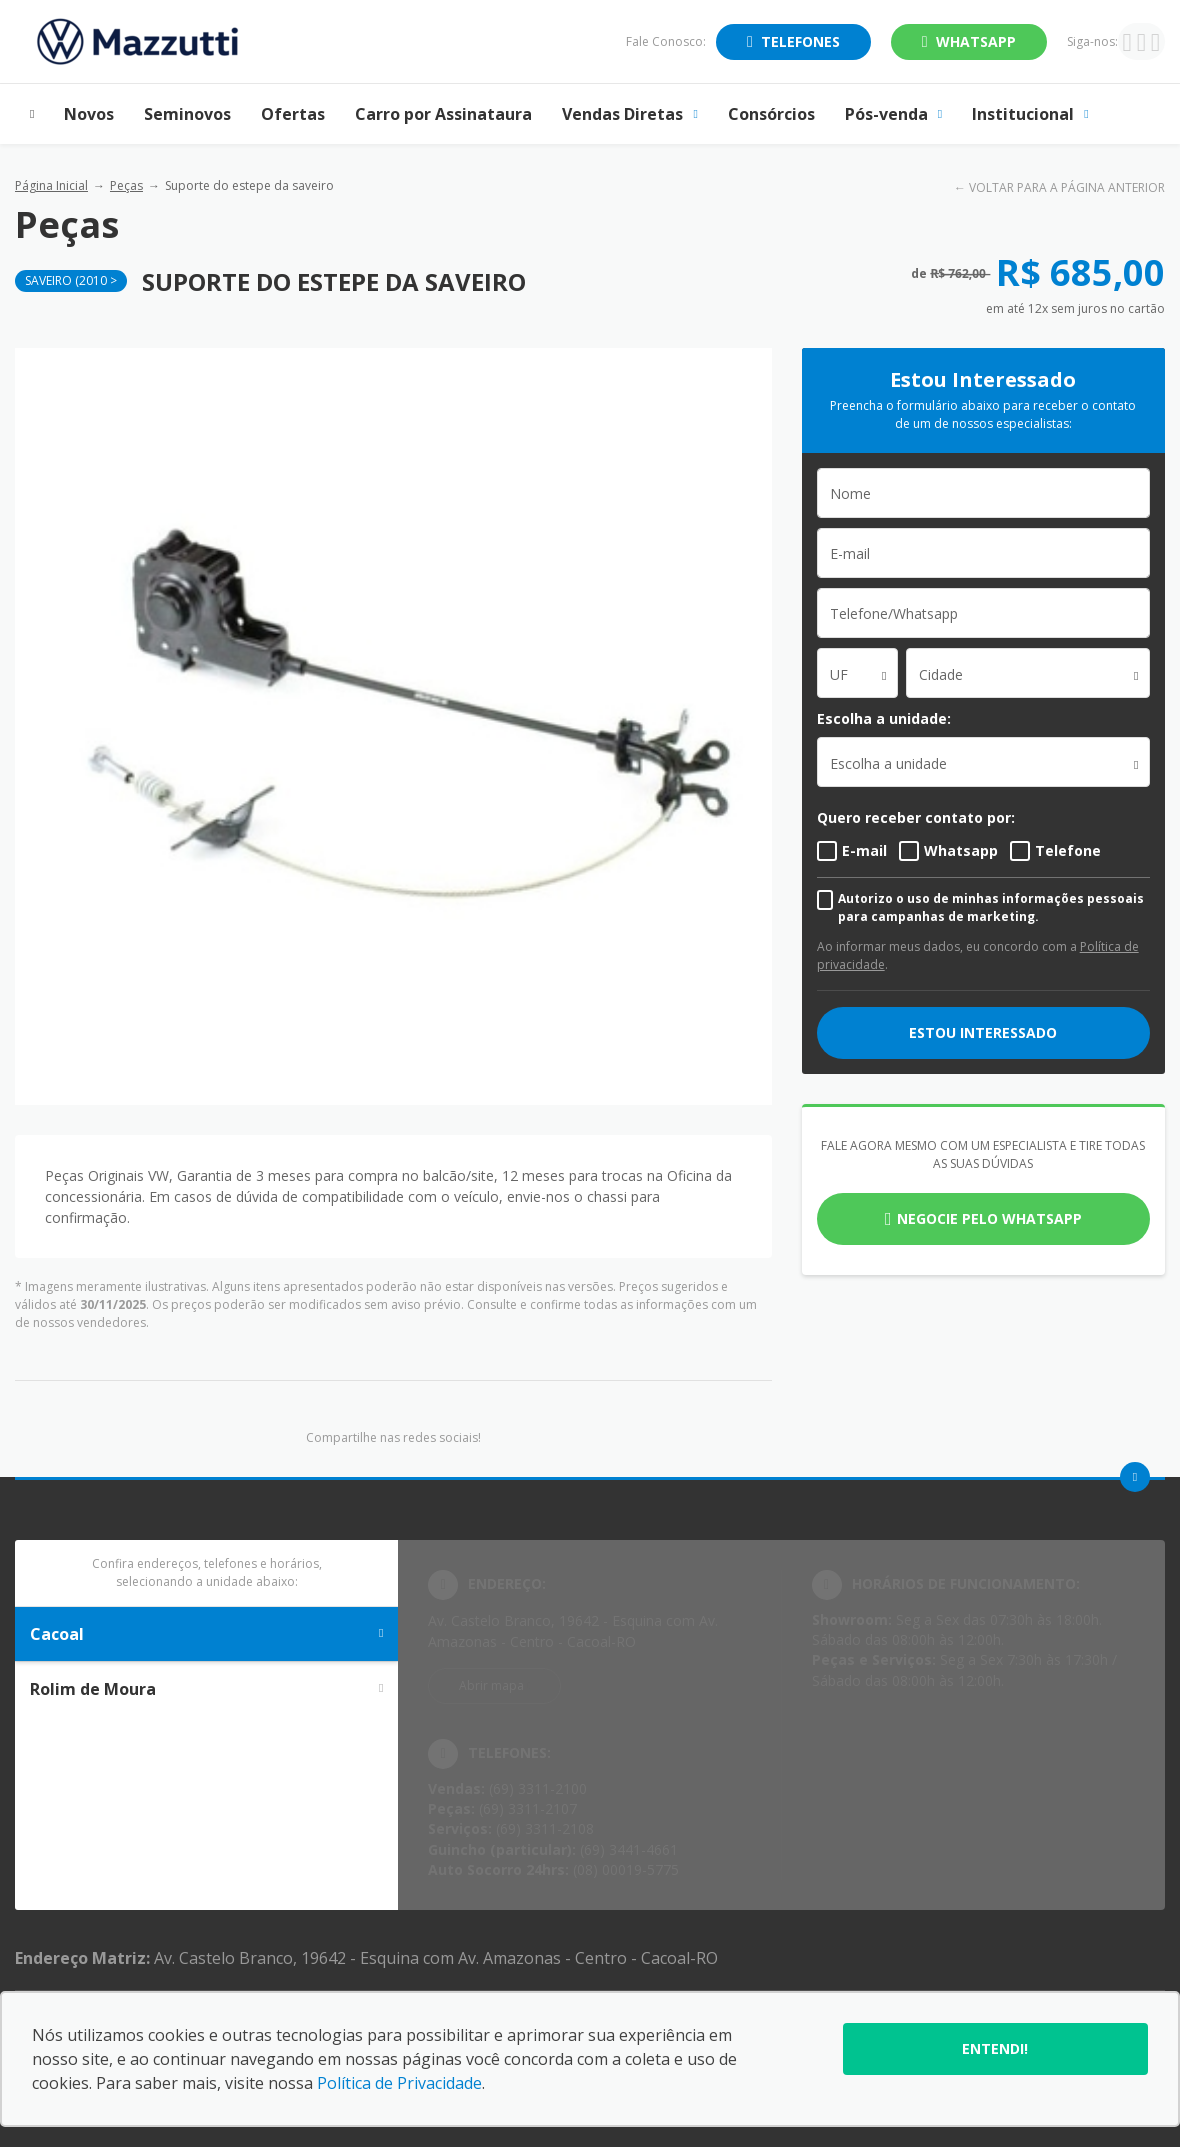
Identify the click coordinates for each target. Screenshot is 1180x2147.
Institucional (1030, 114)
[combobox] (857, 673)
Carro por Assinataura (443, 114)
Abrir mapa (491, 1685)
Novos (89, 114)
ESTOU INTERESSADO (983, 1032)
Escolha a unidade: (884, 718)
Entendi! (995, 2048)
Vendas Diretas (629, 114)
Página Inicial (51, 185)
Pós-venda (893, 114)
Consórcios (771, 114)
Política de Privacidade (399, 2083)
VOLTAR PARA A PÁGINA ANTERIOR (1067, 187)
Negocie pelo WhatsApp (989, 1218)
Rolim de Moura (206, 1689)
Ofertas (293, 114)
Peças (126, 185)
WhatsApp (976, 41)
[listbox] (983, 762)
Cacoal (206, 1634)
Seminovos (187, 114)
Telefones (800, 41)
